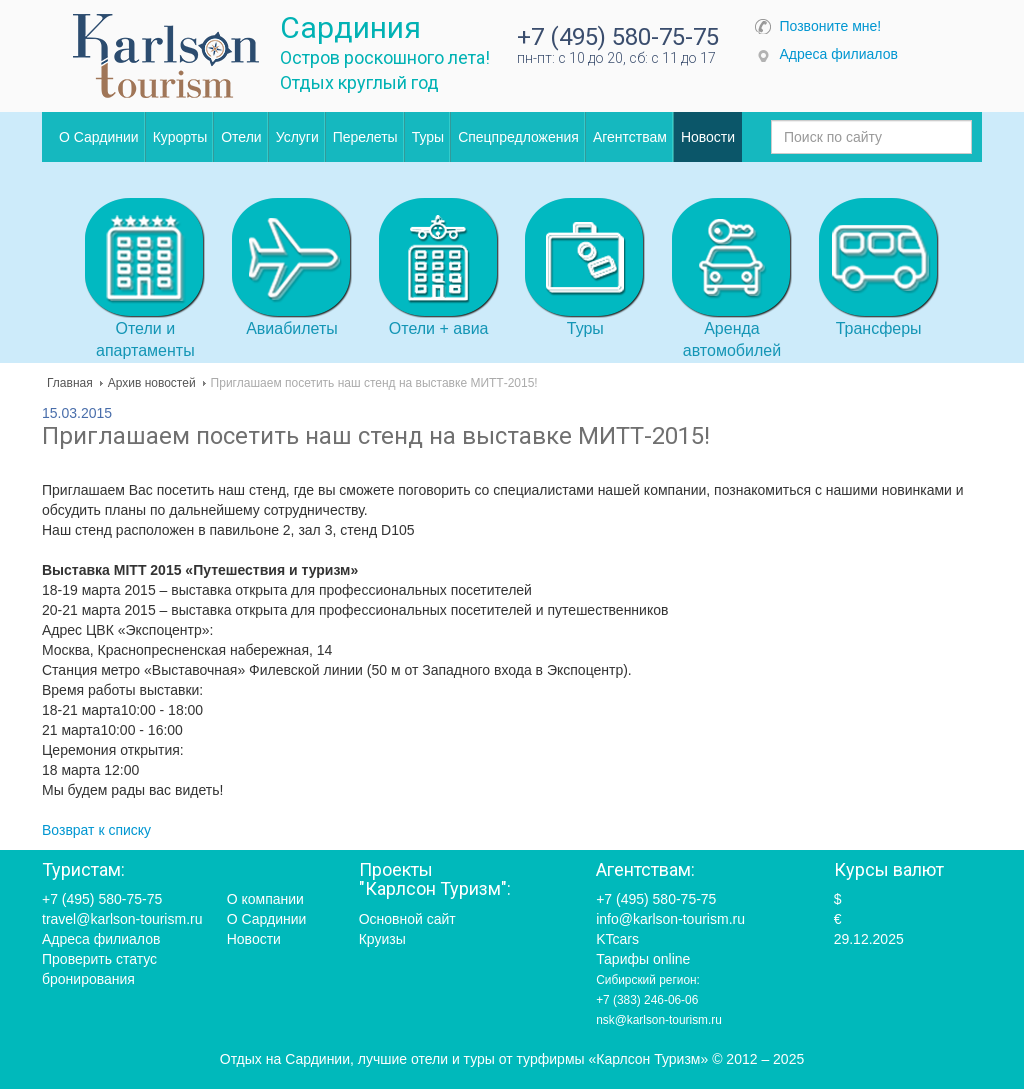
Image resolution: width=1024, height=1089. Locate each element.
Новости (708, 137)
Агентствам (630, 137)
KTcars (617, 939)
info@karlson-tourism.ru (670, 919)
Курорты (180, 137)
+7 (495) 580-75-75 (618, 37)
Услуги (297, 137)
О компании (265, 899)
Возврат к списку (96, 830)
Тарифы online (643, 959)
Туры (428, 137)
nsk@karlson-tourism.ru (659, 1020)
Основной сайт (407, 919)
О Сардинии (99, 137)
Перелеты (365, 137)
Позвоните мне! (831, 26)
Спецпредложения (518, 137)
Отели (241, 137)
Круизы (382, 939)
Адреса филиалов (839, 54)
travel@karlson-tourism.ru (122, 919)
